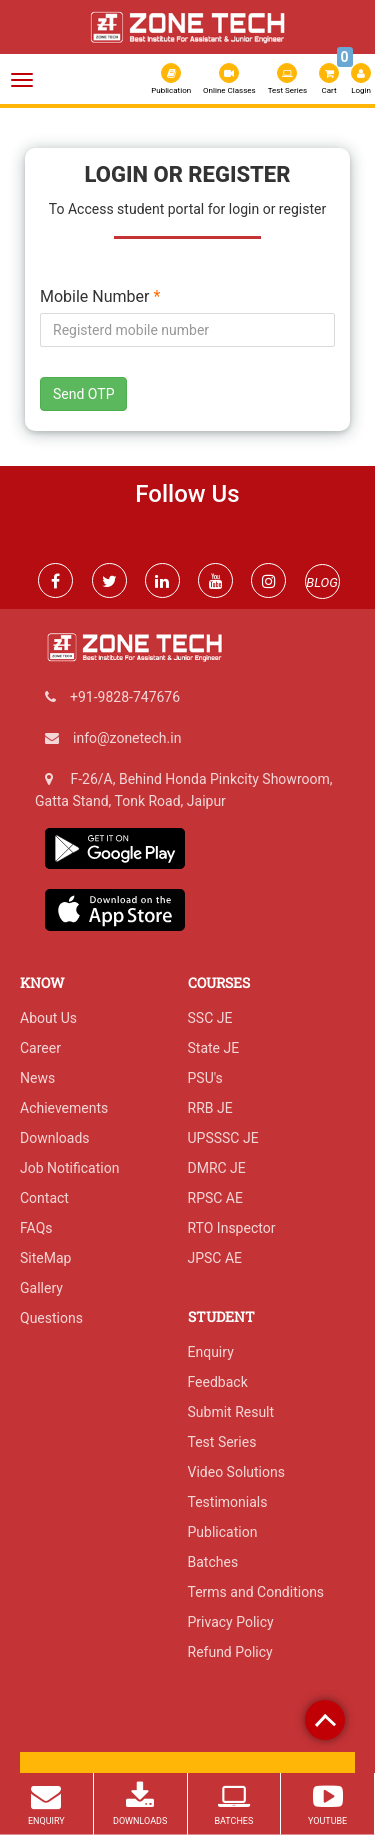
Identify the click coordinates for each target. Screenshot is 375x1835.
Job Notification (69, 1168)
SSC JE (210, 1018)
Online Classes (229, 79)
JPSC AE (215, 1258)
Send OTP (83, 394)
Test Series (287, 79)
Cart (330, 77)
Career (40, 1048)
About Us (48, 1018)
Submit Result (231, 1412)
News (37, 1078)
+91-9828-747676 (125, 697)
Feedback (218, 1382)
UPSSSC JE (223, 1138)
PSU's (205, 1078)
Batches (213, 1562)
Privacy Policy (231, 1622)
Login (361, 79)
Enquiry (211, 1352)
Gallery (41, 1288)
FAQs (36, 1228)
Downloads (55, 1138)
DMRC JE (217, 1168)
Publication (171, 79)
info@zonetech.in (127, 738)
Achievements (64, 1108)
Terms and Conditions (256, 1592)
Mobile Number (100, 297)
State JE (214, 1048)
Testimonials (228, 1502)
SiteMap (45, 1258)
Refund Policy (230, 1652)
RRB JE (210, 1108)
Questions (51, 1318)
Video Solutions (236, 1472)
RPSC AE (215, 1198)
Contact (44, 1198)
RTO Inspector (232, 1228)
